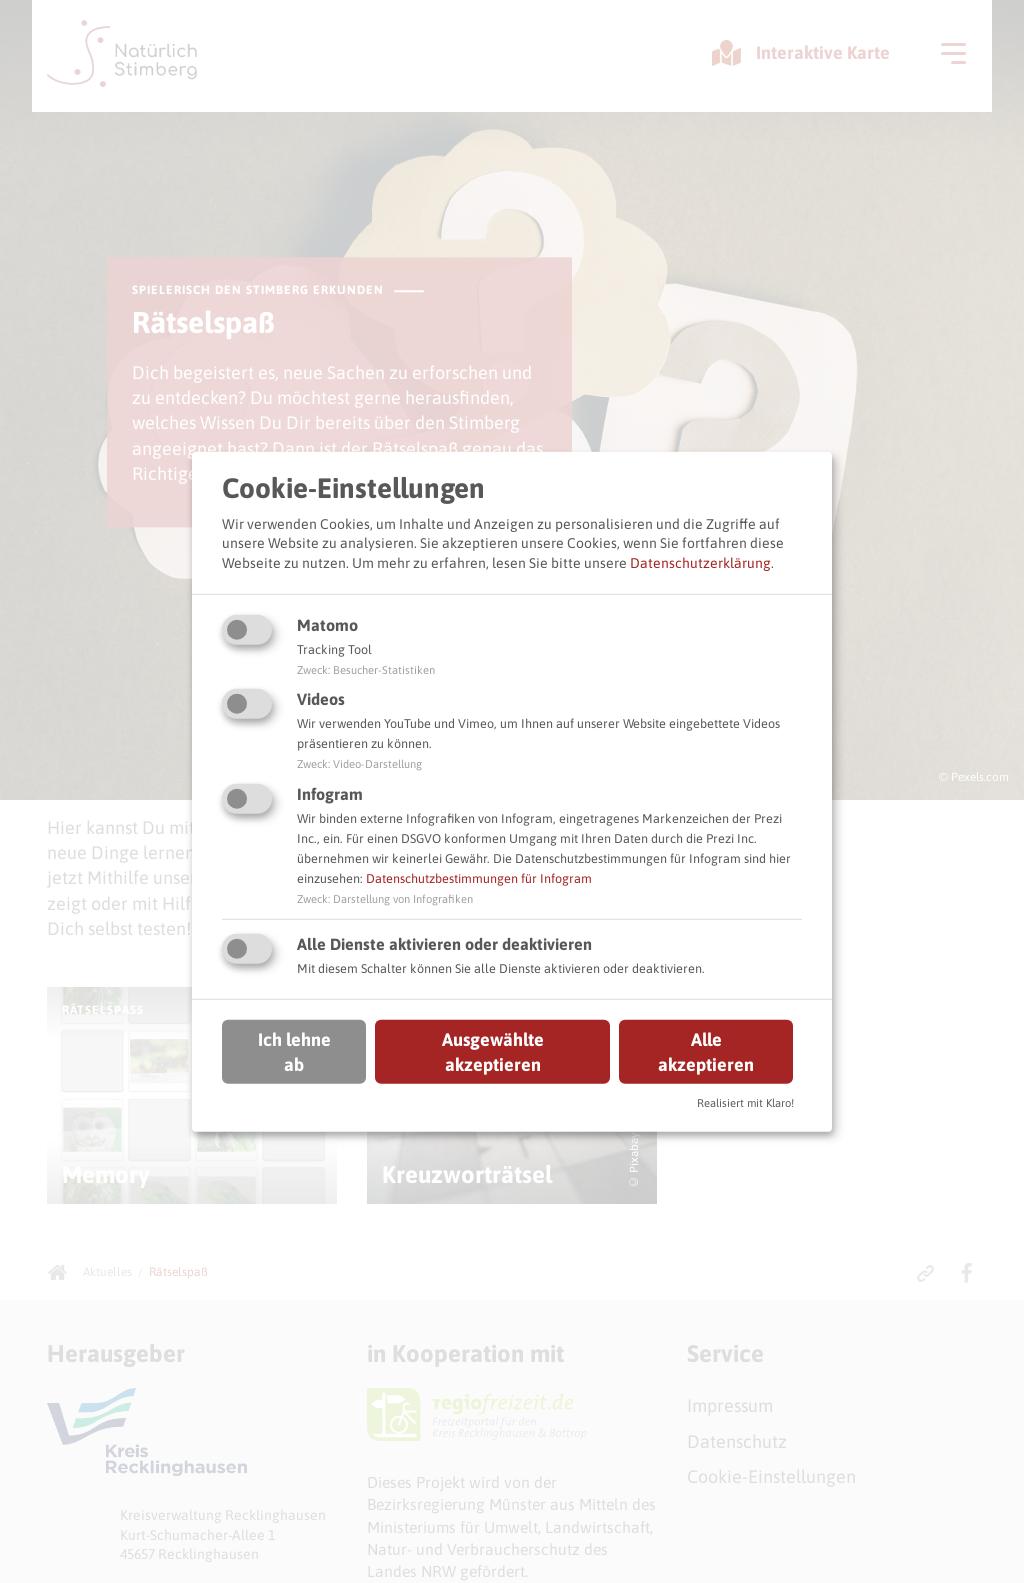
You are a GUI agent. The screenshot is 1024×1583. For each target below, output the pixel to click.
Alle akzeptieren (706, 1052)
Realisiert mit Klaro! (745, 1103)
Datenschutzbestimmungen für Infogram (479, 878)
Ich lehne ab (294, 1052)
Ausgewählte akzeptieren (493, 1052)
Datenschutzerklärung (700, 563)
